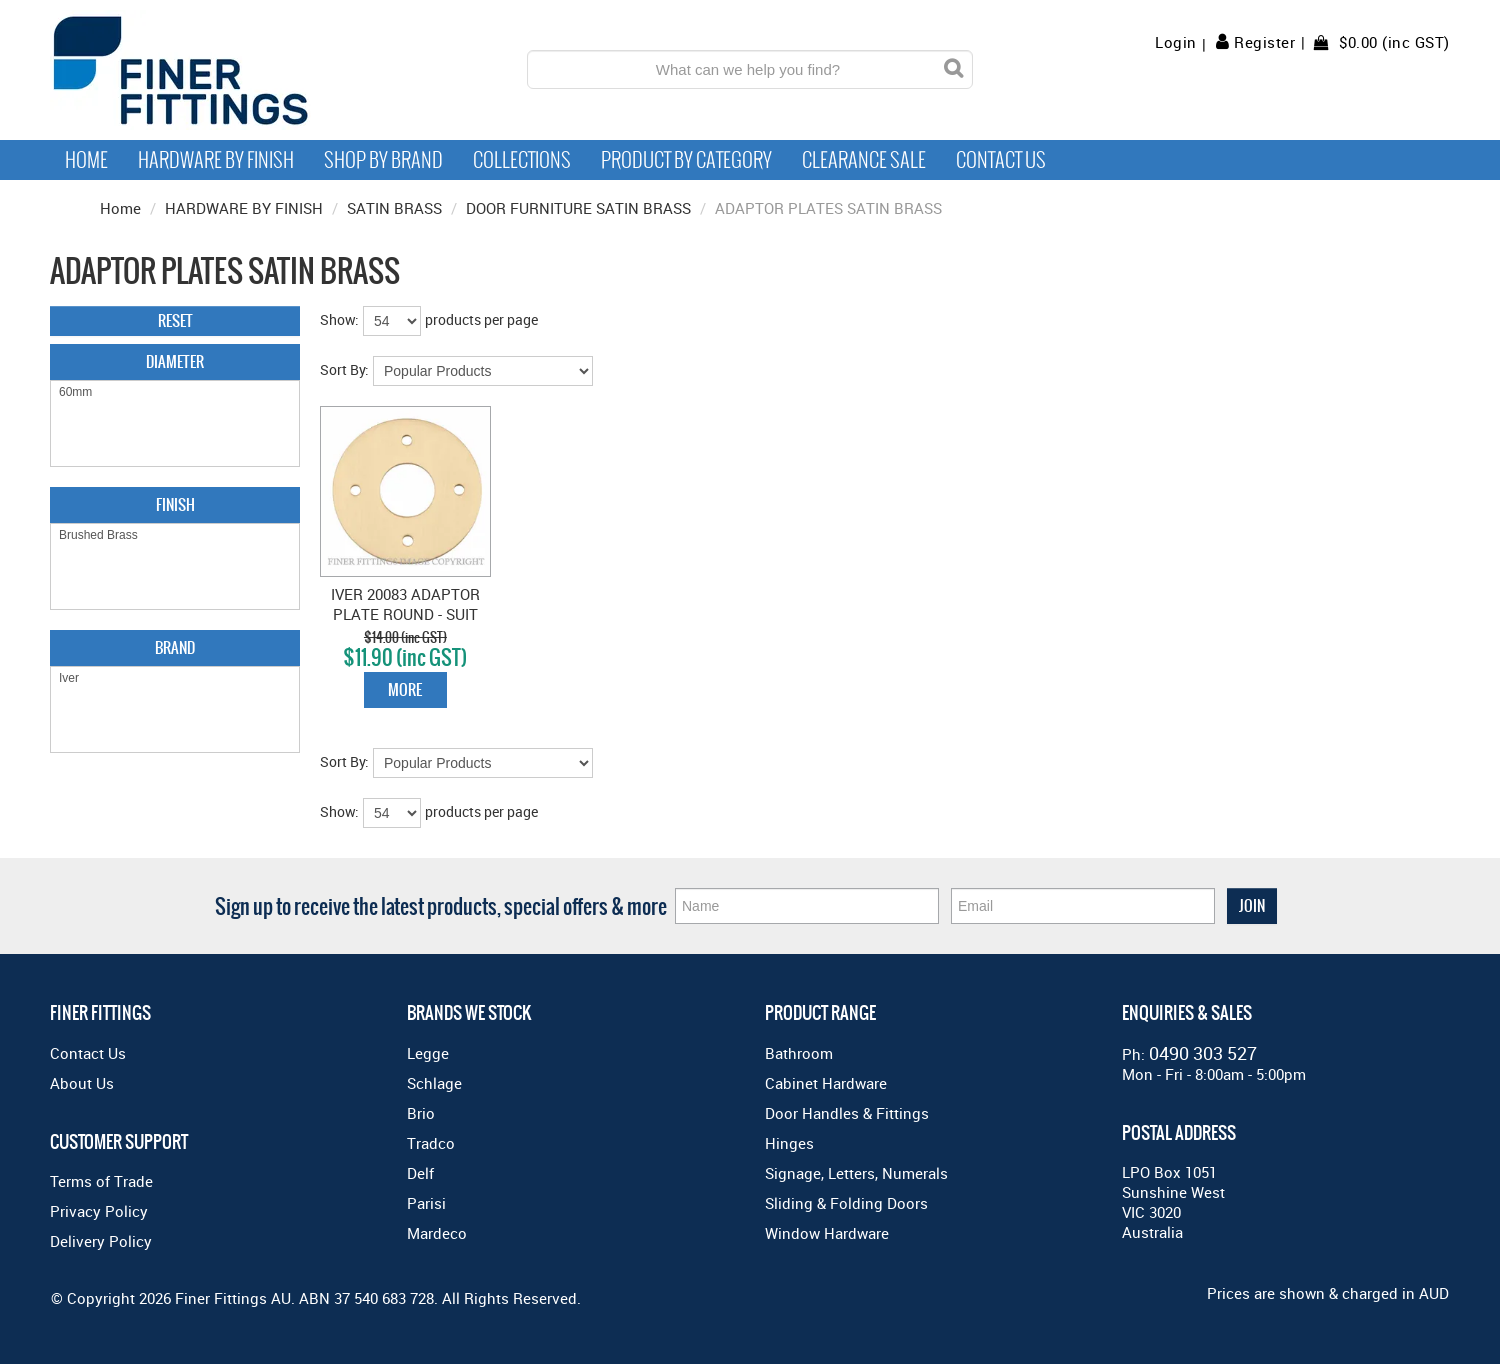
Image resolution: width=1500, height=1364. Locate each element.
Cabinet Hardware (826, 1083)
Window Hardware (827, 1233)
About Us (82, 1083)
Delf (420, 1173)
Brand (175, 647)
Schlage (434, 1083)
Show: (339, 319)
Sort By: (344, 369)
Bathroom (799, 1053)
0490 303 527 (1203, 1053)
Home (86, 160)
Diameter (175, 361)
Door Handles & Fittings (847, 1113)
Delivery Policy (101, 1241)
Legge (428, 1053)
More (405, 689)
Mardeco (437, 1233)
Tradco (431, 1143)
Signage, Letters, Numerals (856, 1173)
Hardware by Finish (216, 160)
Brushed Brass (175, 535)
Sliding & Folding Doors (846, 1203)
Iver (175, 678)
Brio (421, 1113)
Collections (522, 160)
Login (1176, 42)
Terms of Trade (101, 1181)
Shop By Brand (383, 160)
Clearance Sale (864, 160)
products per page (481, 319)
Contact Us (1001, 160)
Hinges (789, 1143)
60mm (175, 392)
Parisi (426, 1203)
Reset (175, 320)
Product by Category (686, 160)
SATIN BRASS (394, 208)
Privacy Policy (99, 1211)
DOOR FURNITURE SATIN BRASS (578, 208)
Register (1264, 42)
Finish (175, 504)
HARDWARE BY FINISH (244, 208)
